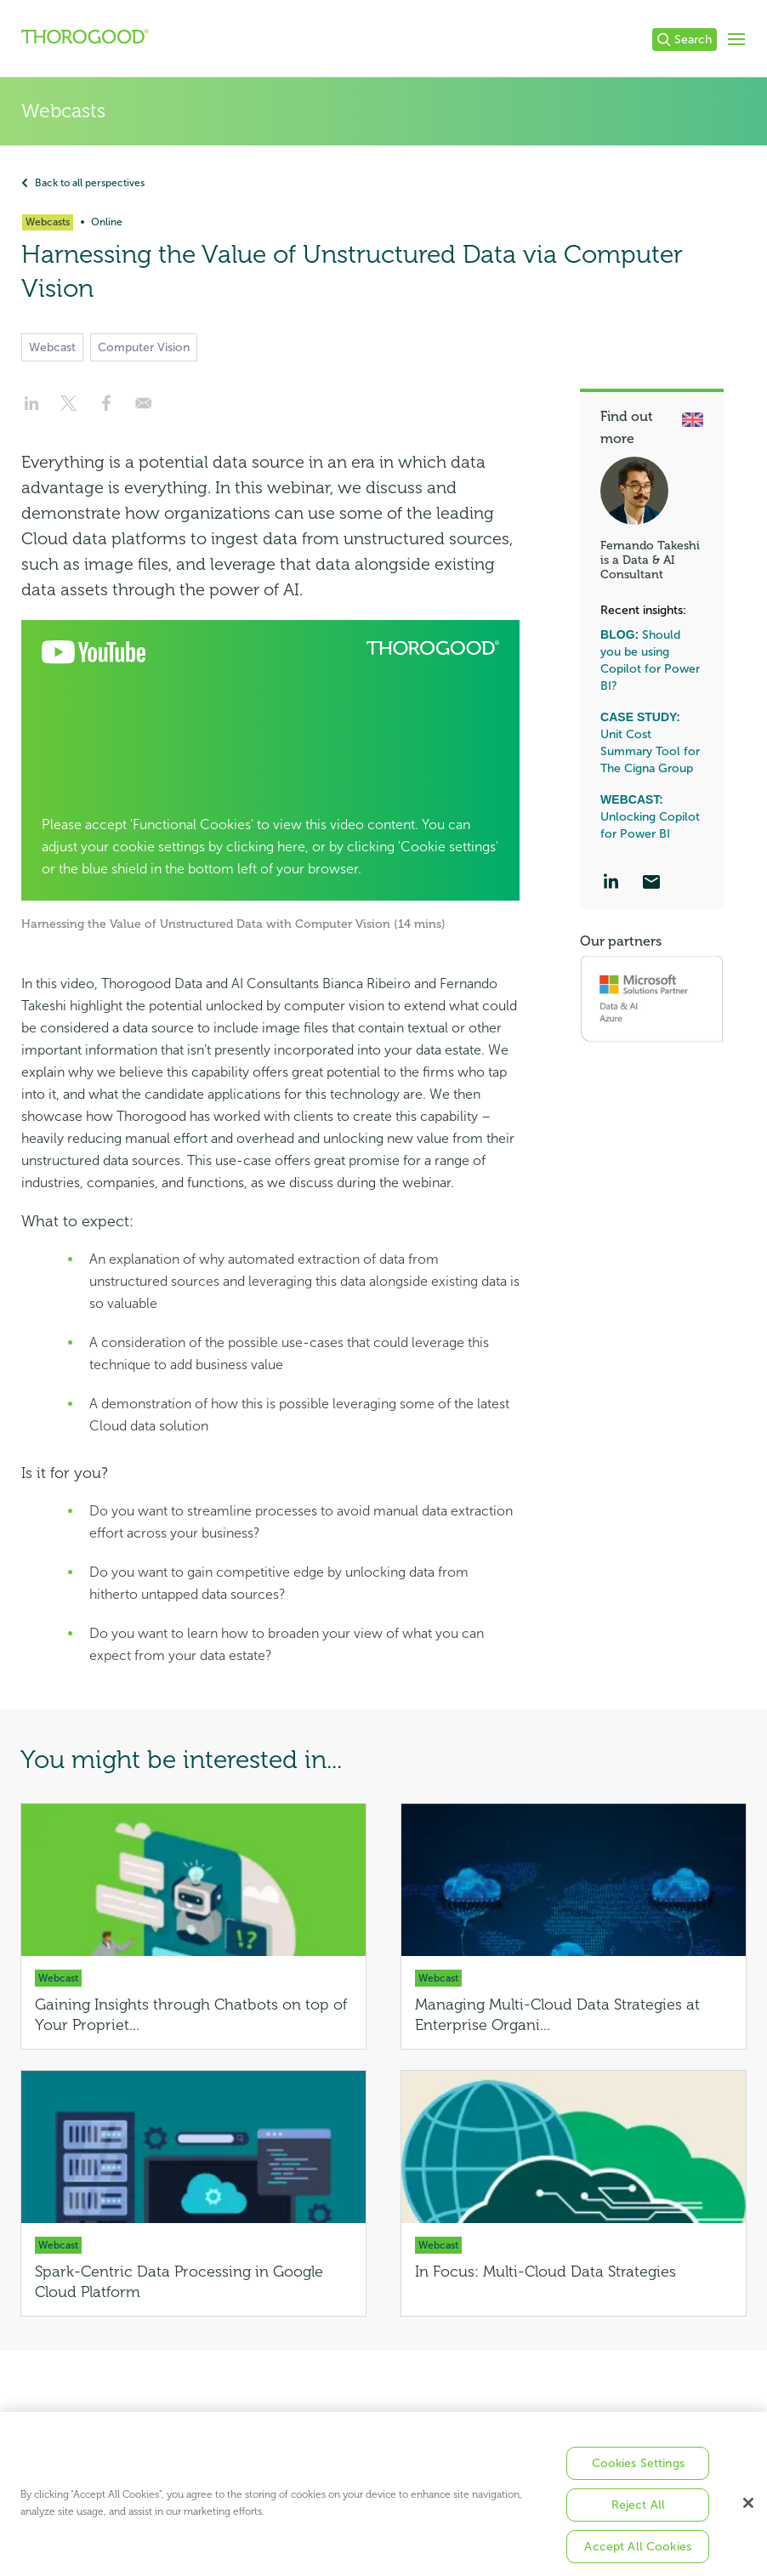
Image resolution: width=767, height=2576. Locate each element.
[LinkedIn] (610, 884)
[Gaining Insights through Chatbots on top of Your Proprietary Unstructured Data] (193, 1926)
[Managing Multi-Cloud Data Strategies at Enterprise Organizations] (573, 1926)
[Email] (651, 884)
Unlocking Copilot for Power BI (650, 816)
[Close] (748, 2516)
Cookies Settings (638, 2477)
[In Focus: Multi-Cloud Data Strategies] (573, 2193)
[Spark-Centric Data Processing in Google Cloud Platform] (193, 2193)
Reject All (638, 2518)
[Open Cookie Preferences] (270, 760)
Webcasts (63, 111)
